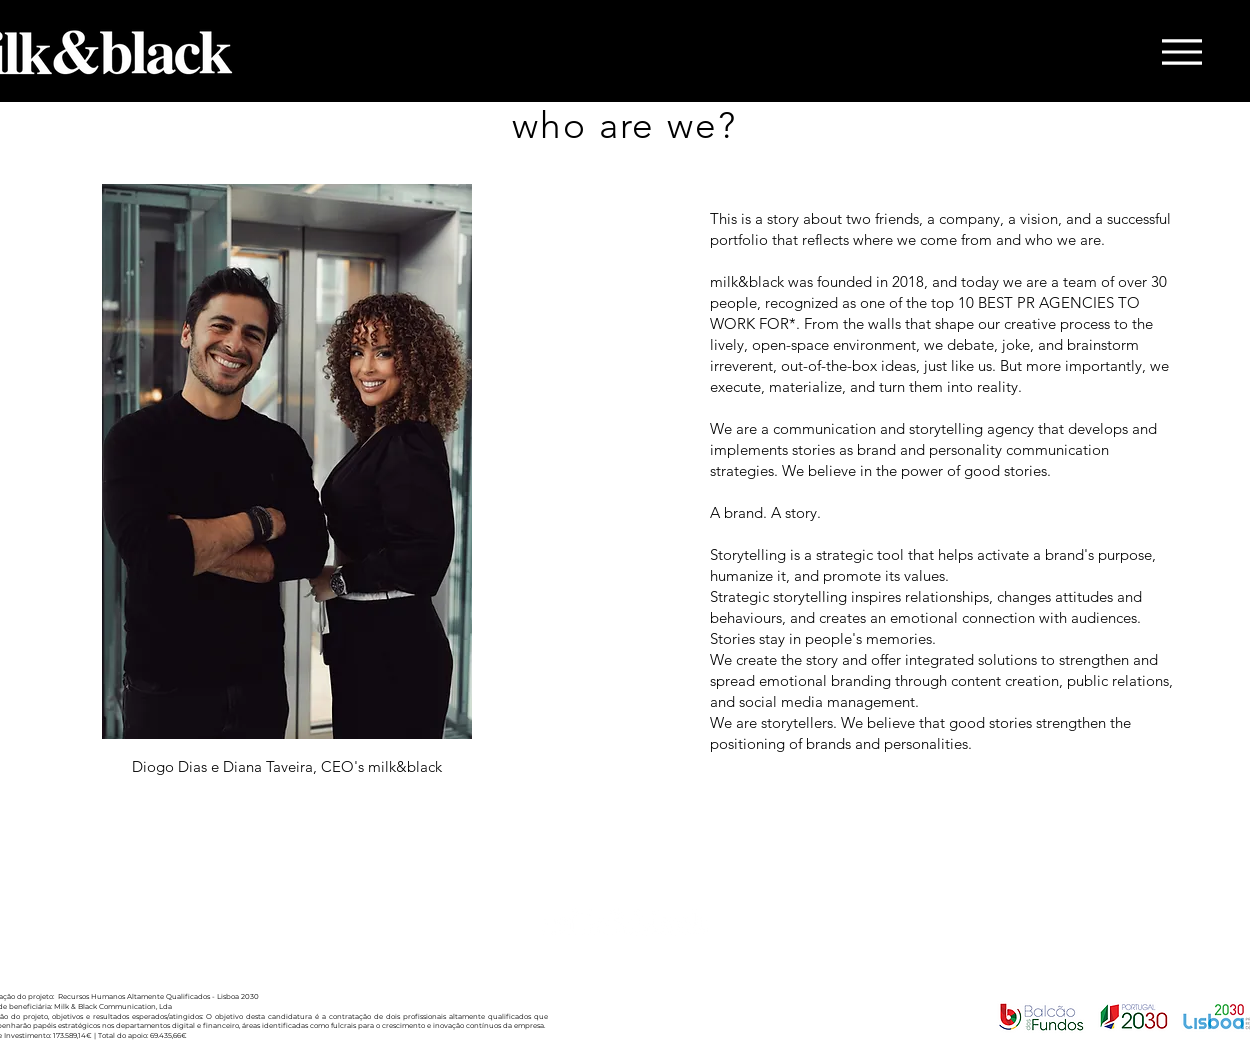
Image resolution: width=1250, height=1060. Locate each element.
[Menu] (1181, 52)
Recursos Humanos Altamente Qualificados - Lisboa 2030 (158, 996)
